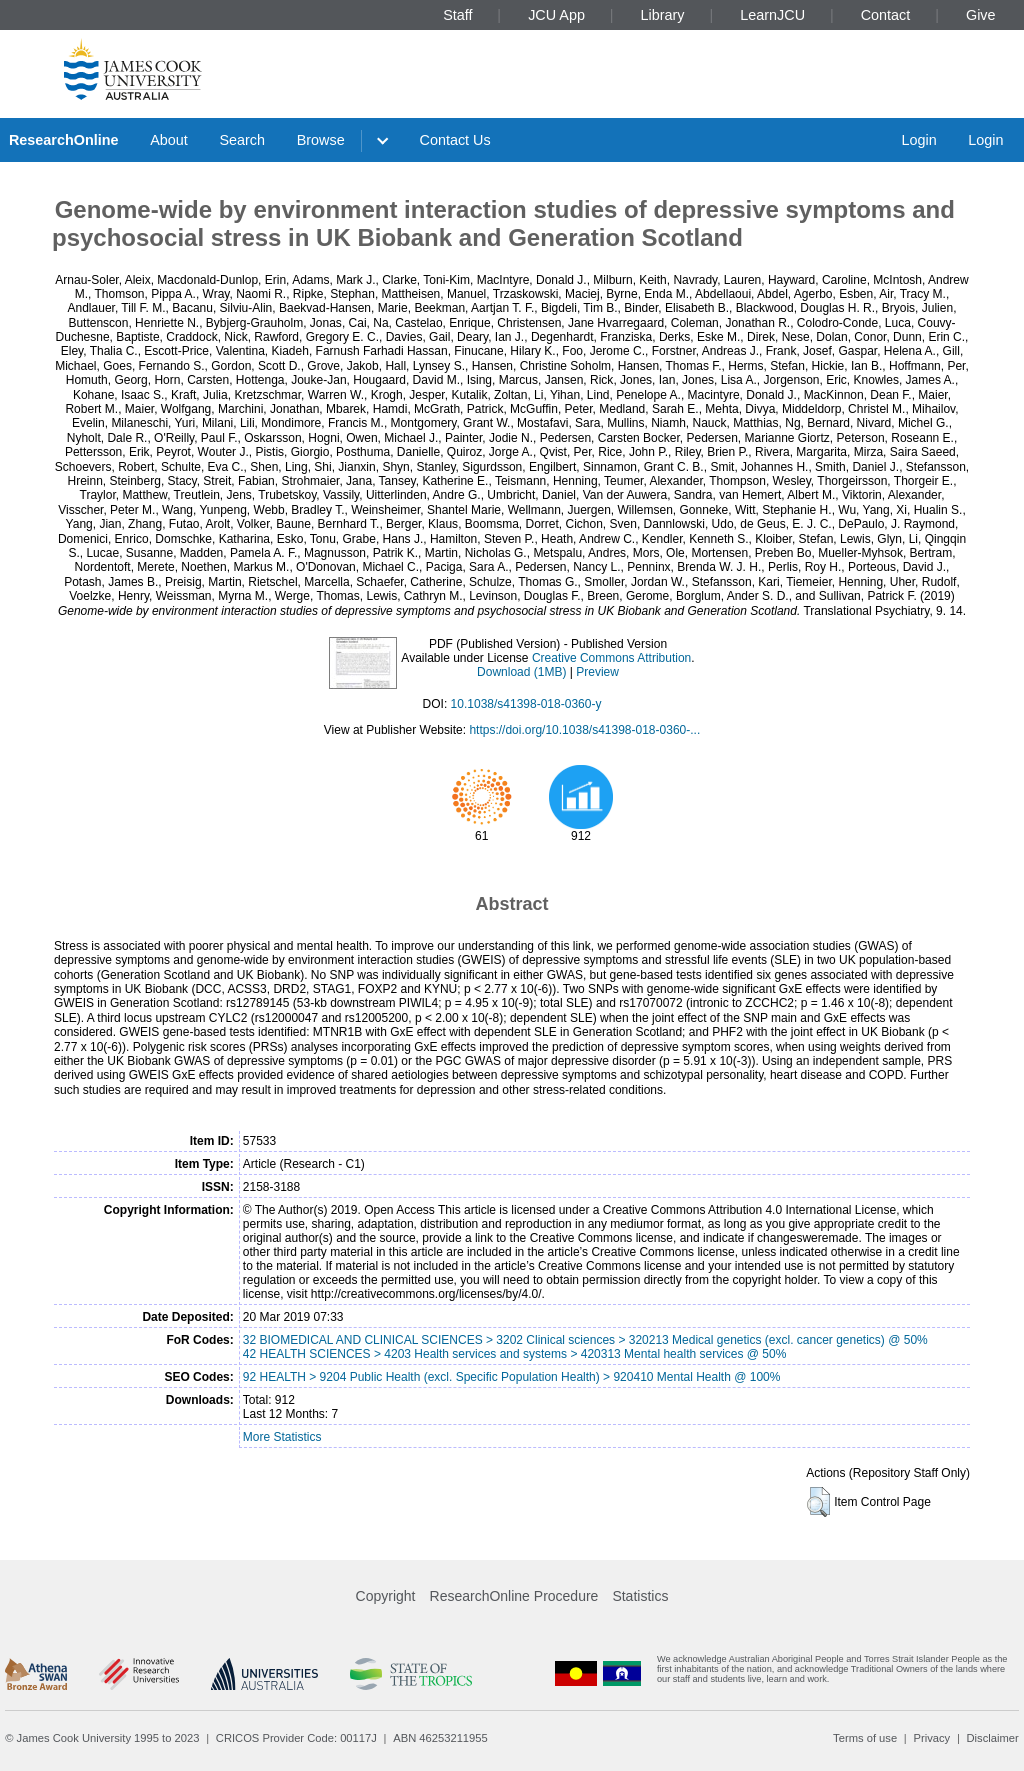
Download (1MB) (521, 672)
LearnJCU (772, 15)
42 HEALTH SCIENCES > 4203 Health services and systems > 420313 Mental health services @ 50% (515, 1354)
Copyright (386, 1596)
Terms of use (865, 1738)
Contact (886, 15)
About (169, 140)
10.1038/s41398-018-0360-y (526, 704)
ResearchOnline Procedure (514, 1596)
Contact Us (455, 140)
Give (981, 15)
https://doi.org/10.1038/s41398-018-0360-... (584, 730)
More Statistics (282, 1437)
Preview (597, 672)
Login (918, 140)
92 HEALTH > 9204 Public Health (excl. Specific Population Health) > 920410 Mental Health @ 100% (512, 1377)
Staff (457, 15)
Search (242, 140)
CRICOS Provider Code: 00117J (296, 1738)
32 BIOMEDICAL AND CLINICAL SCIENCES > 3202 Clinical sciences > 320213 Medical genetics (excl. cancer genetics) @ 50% (585, 1340)
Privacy (931, 1738)
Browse (321, 140)
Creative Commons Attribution (611, 658)
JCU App (556, 15)
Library (663, 15)
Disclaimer (993, 1738)
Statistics (640, 1596)
